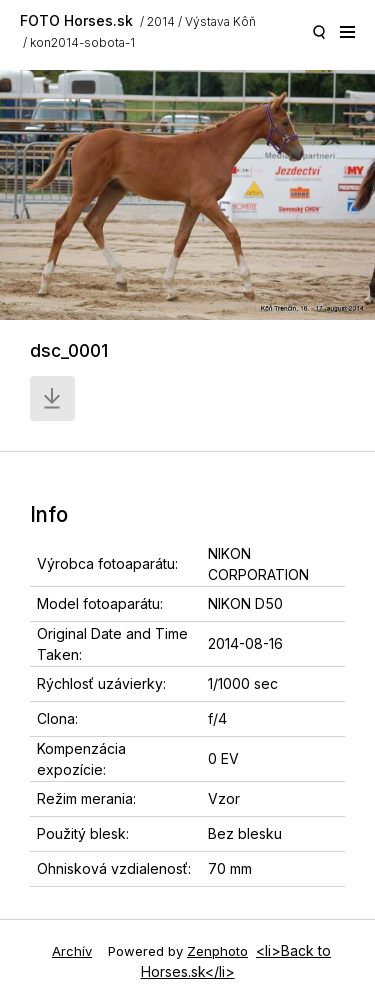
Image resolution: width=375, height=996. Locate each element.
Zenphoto (217, 951)
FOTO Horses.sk (76, 20)
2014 (161, 21)
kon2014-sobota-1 (82, 42)
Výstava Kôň (220, 21)
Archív (72, 951)
